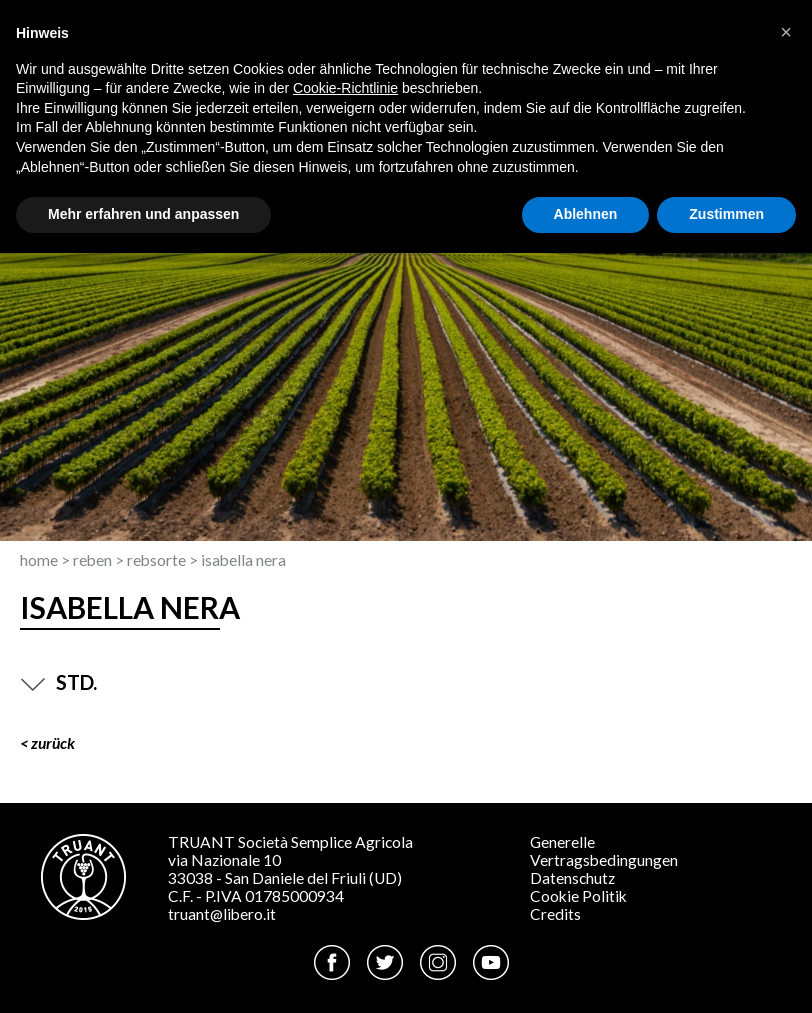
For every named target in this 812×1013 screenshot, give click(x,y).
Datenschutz (572, 878)
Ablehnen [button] (586, 214)
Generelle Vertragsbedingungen (604, 851)
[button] (786, 32)
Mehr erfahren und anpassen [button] (143, 214)
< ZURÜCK (47, 743)
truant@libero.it (222, 914)
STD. (58, 682)
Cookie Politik (578, 896)
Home (39, 560)
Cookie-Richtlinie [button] (345, 88)
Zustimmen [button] (726, 214)
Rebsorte (156, 560)
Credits (555, 914)
